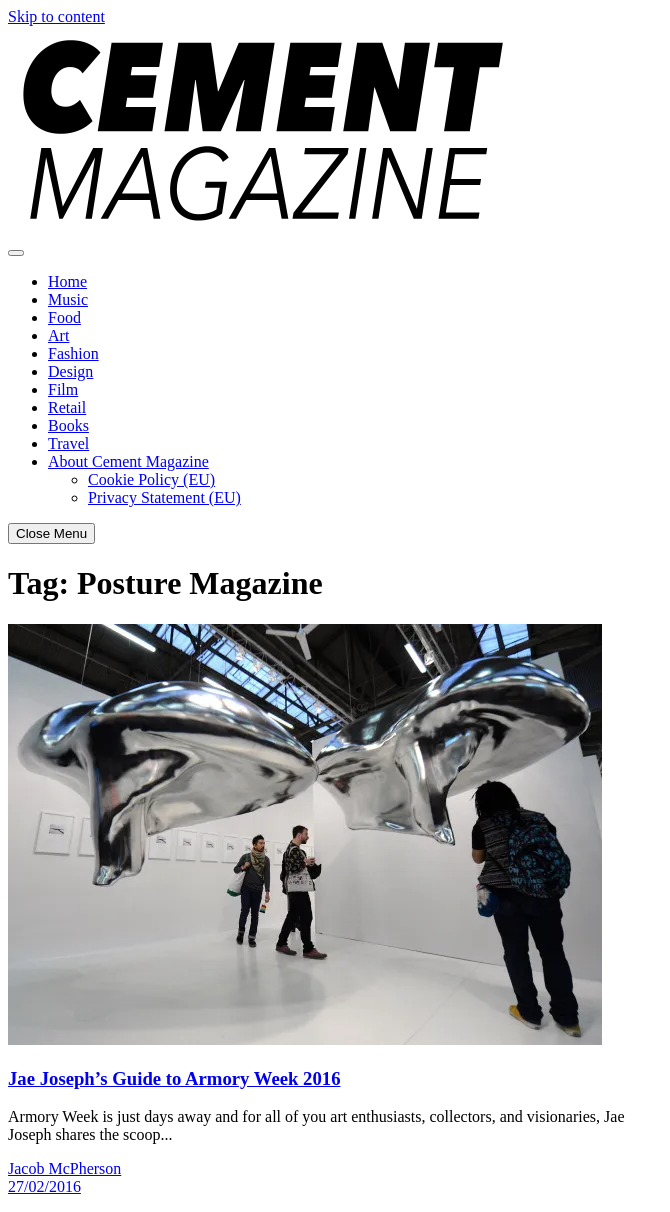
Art (58, 335)
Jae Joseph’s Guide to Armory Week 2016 (174, 1078)
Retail (67, 407)
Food (64, 317)
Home (67, 281)
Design (70, 371)
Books (68, 425)
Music (68, 299)
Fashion (73, 353)
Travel (68, 443)
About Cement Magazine (128, 461)
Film (63, 389)
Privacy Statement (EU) (164, 497)
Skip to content (56, 16)
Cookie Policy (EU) (151, 479)
